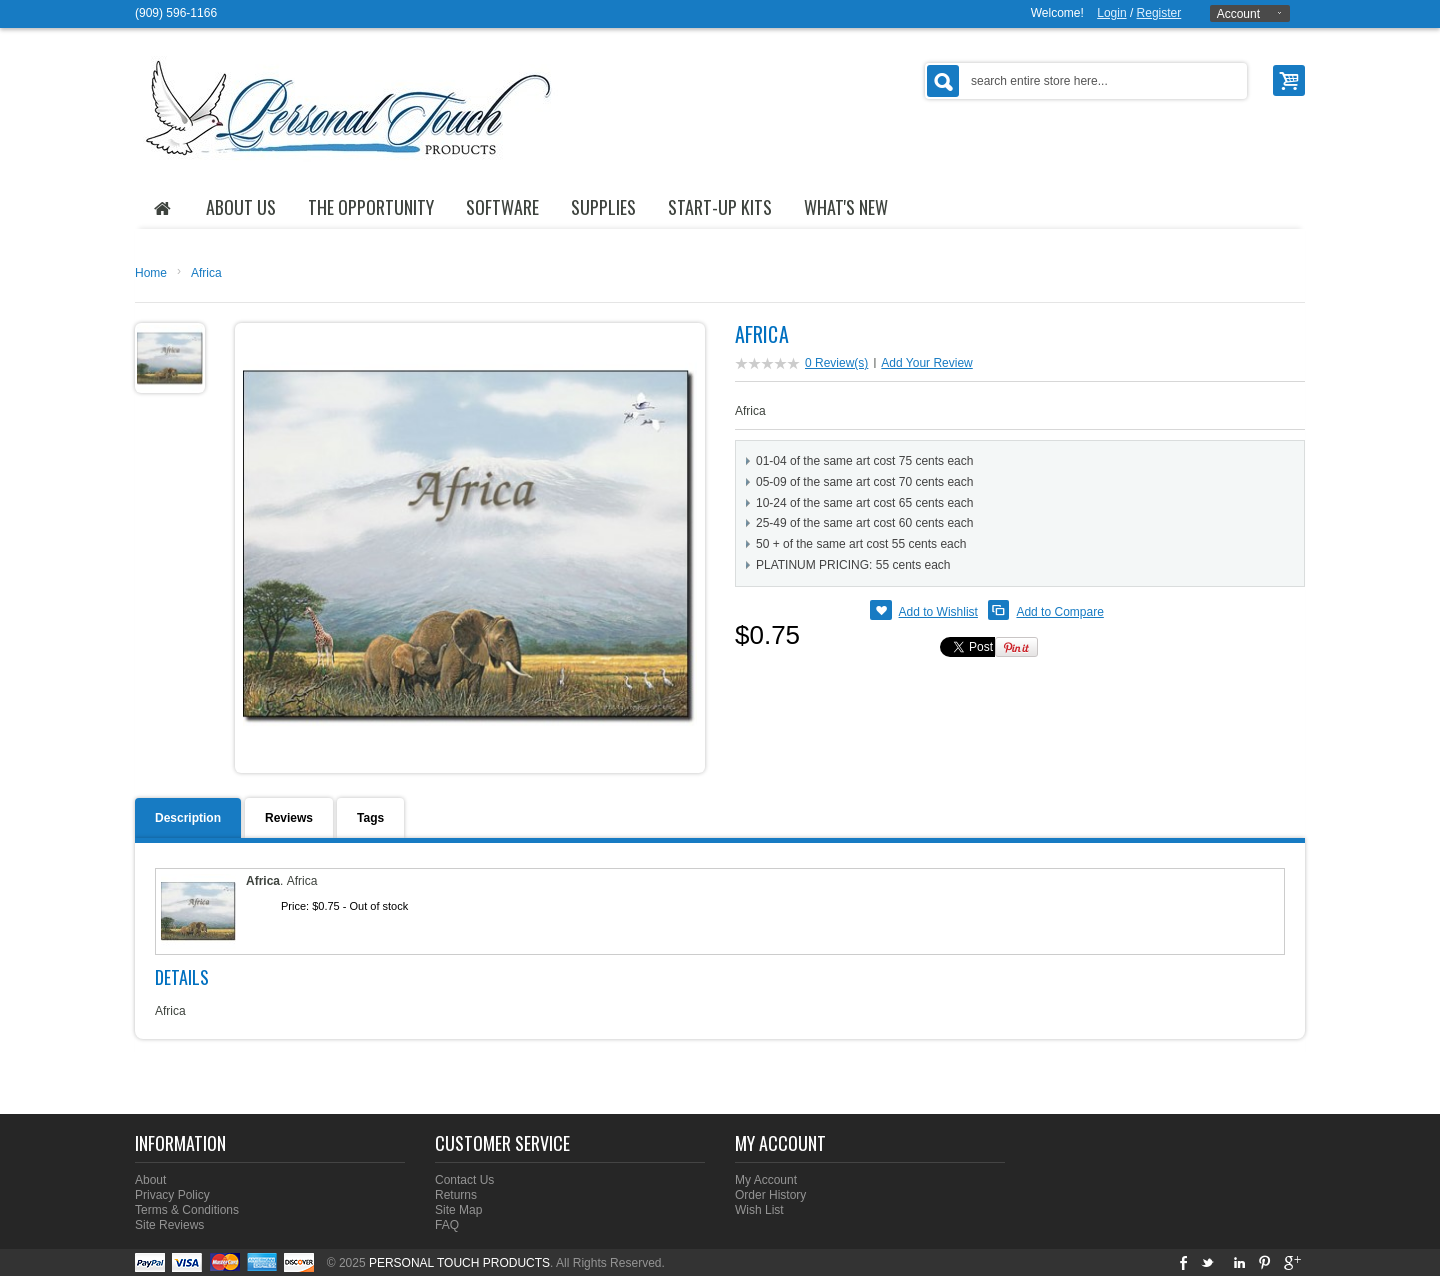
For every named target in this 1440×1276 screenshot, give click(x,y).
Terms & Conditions (187, 1210)
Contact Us (464, 1180)
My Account (766, 1180)
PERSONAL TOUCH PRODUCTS (459, 1263)
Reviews (289, 818)
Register (1159, 13)
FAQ (447, 1225)
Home (151, 273)
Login (1111, 13)
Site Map (458, 1210)
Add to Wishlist (938, 612)
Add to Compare (1059, 612)
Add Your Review (926, 363)
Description (188, 818)
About (150, 1180)
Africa (206, 273)
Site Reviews (169, 1225)
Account (1238, 14)
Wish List (759, 1210)
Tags (370, 818)
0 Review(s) (836, 363)
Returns (456, 1195)
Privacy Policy (172, 1195)
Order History (770, 1195)
